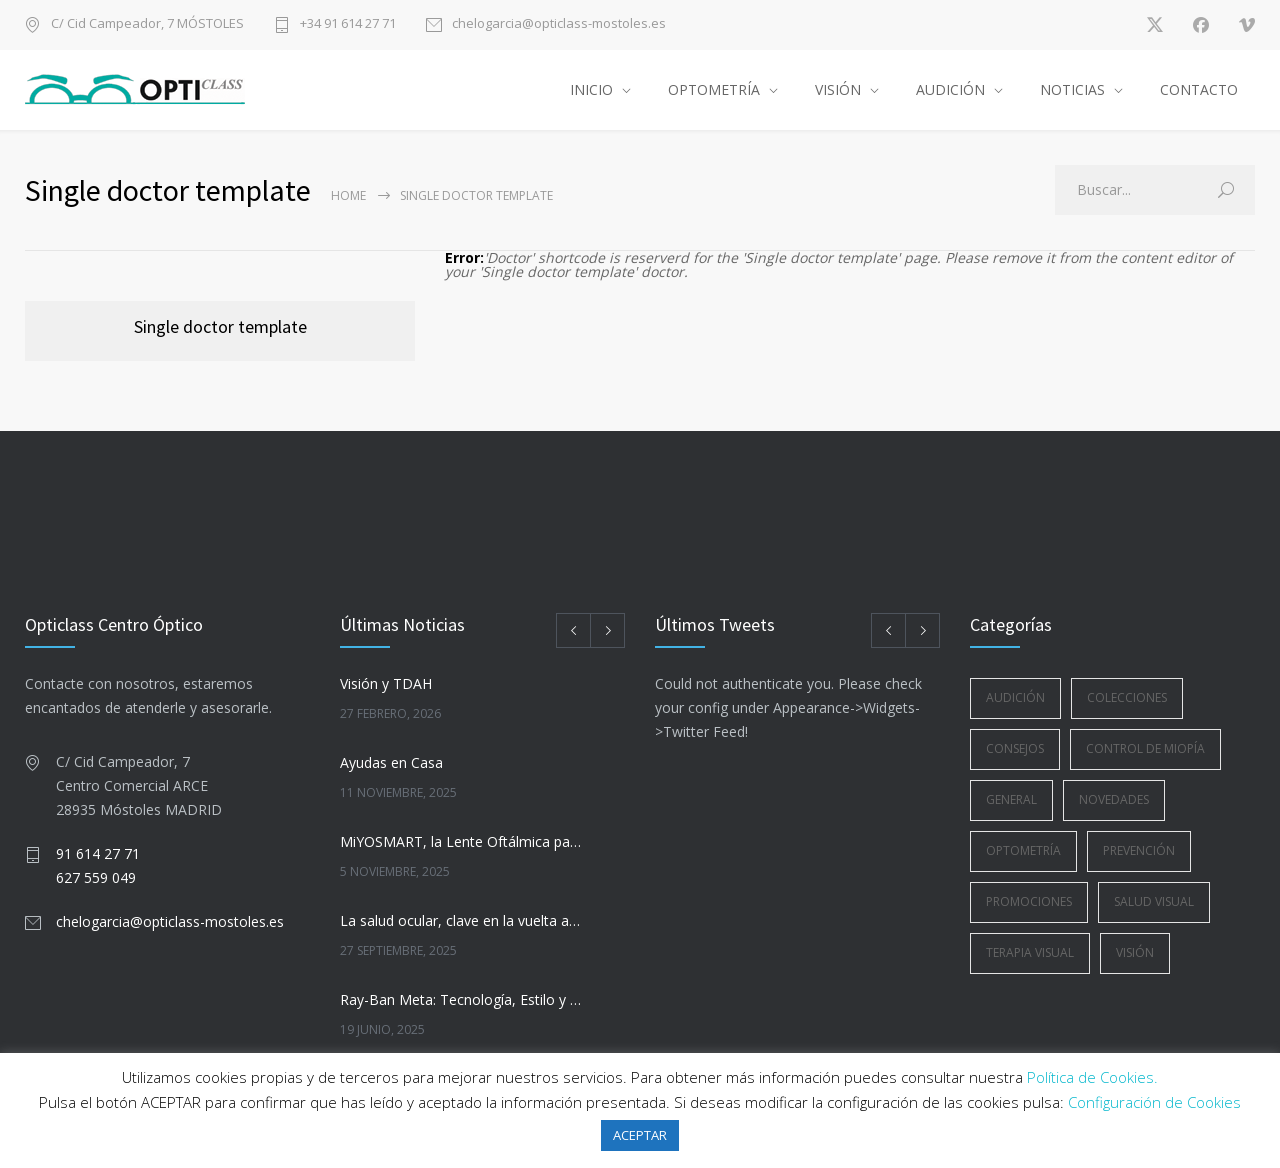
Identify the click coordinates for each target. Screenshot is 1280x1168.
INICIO (591, 89)
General (1011, 799)
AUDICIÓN (950, 89)
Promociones (1029, 901)
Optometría (1023, 850)
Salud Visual (1154, 901)
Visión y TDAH (386, 683)
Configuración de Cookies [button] (1154, 1102)
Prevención (1139, 850)
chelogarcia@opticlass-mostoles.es (559, 24)
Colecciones (1127, 697)
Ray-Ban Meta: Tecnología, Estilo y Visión (461, 999)
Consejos (1015, 748)
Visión (1135, 952)
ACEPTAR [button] (640, 1135)
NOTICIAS (1072, 89)
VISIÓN (838, 89)
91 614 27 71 (98, 853)
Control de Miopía (1145, 748)
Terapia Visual (1030, 952)
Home (348, 195)
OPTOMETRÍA (714, 89)
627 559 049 (96, 877)
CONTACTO (1199, 89)
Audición (1015, 697)
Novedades (1114, 799)
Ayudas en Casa (391, 762)
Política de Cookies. (1092, 1077)
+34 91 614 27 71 (348, 24)
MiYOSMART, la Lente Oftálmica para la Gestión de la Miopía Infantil (461, 841)
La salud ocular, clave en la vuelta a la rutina (461, 920)
